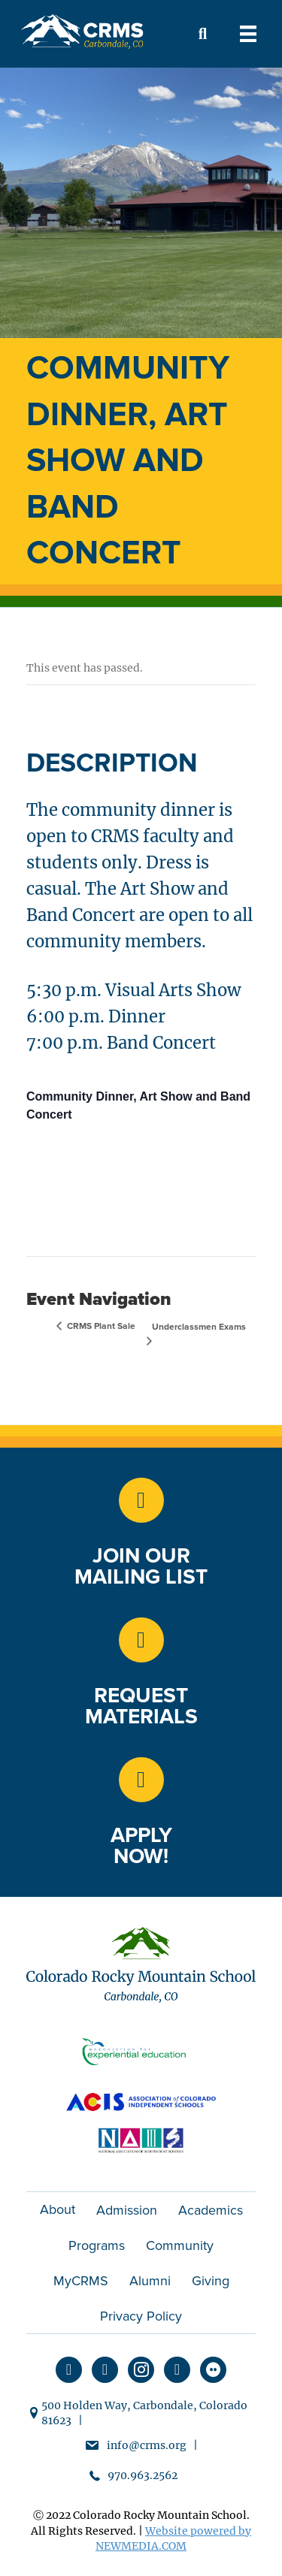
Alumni (150, 2280)
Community (180, 2245)
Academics (210, 2210)
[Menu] (248, 34)
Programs (96, 2245)
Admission (126, 2210)
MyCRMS (80, 2280)
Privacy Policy (141, 2316)
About (57, 2209)
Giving (210, 2280)
